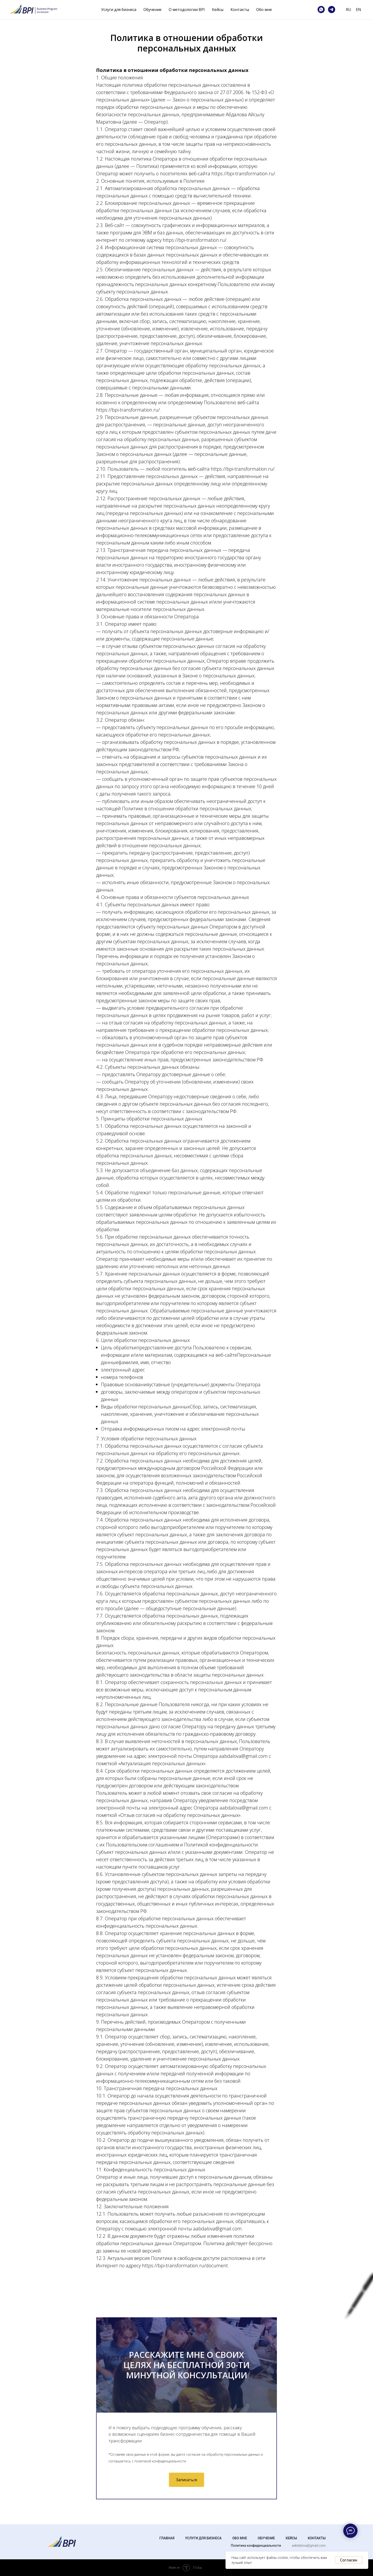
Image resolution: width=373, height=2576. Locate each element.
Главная (166, 2538)
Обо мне (264, 9)
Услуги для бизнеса (118, 9)
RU (348, 9)
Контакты (240, 9)
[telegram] (331, 9)
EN (358, 9)
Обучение (152, 9)
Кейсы (217, 9)
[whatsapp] (321, 9)
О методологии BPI (187, 9)
